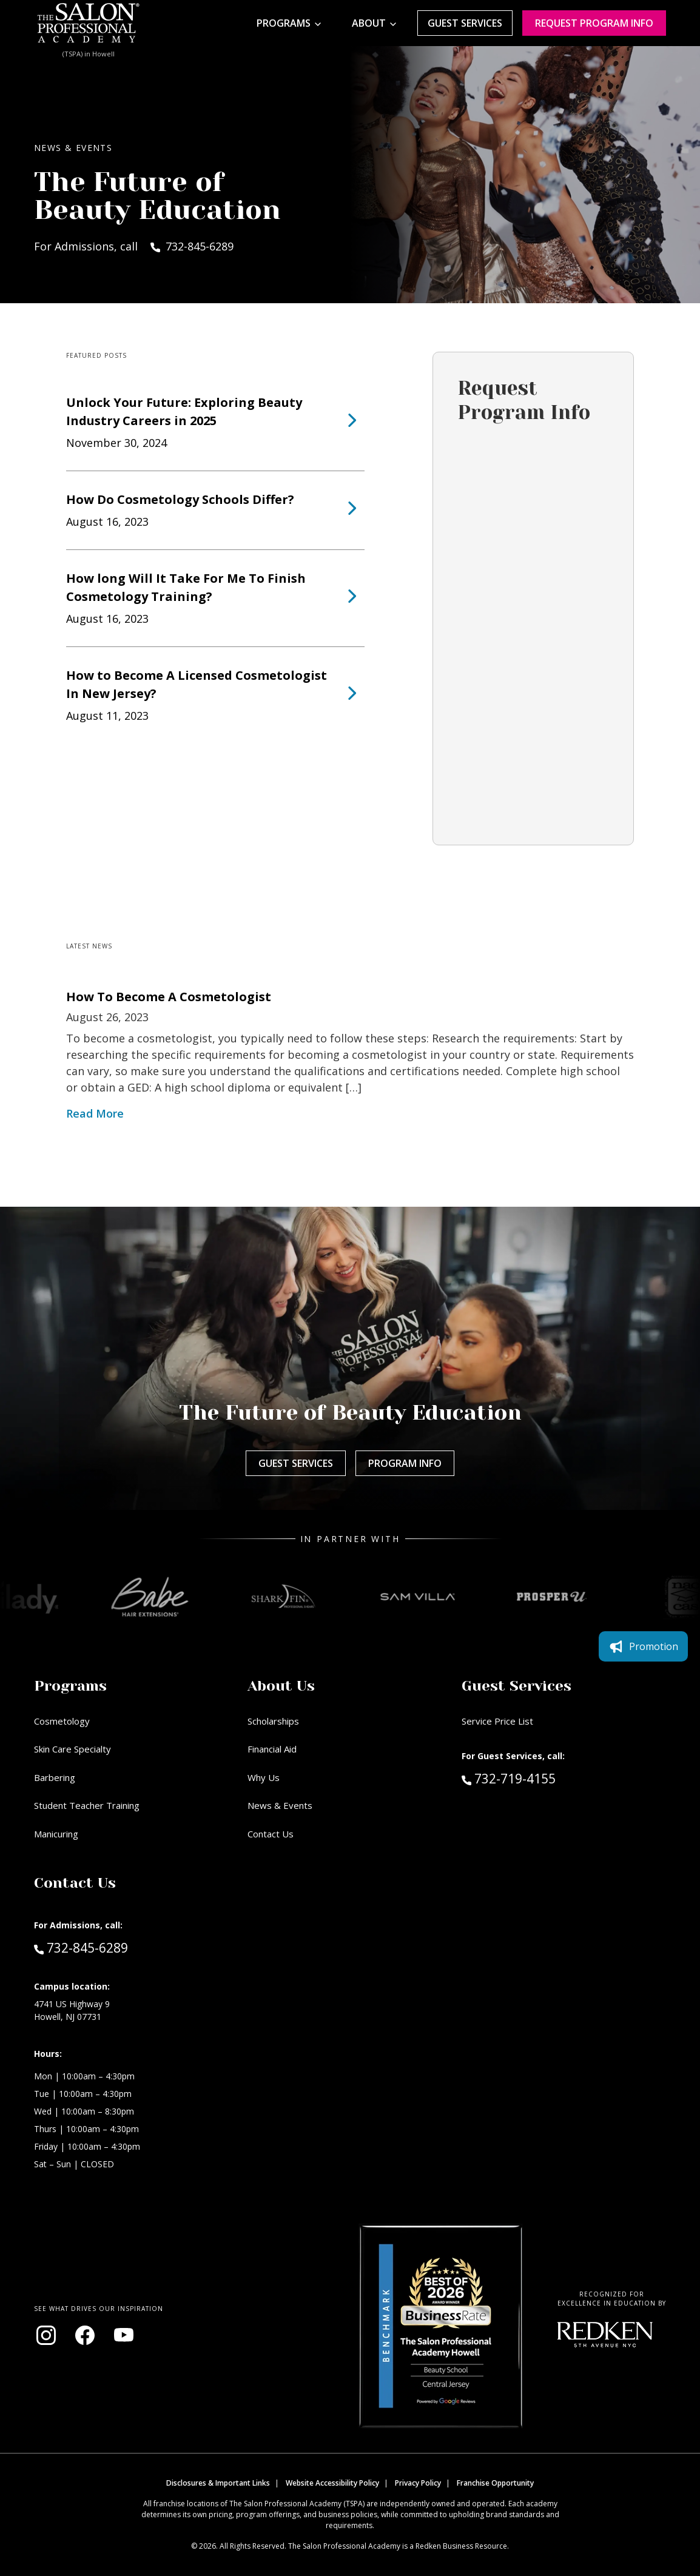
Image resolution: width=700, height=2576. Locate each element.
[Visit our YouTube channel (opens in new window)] (124, 2335)
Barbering (54, 1777)
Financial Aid (272, 1749)
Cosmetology (62, 1721)
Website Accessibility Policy (332, 2483)
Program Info (405, 1463)
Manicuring (56, 1834)
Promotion (643, 1646)
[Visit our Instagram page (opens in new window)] (46, 2335)
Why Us (263, 1777)
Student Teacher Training (87, 1805)
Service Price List (497, 1721)
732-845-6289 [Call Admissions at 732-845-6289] (81, 1947)
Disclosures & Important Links (218, 2483)
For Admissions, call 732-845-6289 (134, 246)
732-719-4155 (534, 1778)
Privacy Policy (418, 2483)
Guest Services (465, 23)
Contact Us (270, 1834)
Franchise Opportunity (495, 2483)
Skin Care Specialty (72, 1749)
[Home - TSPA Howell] (88, 23)
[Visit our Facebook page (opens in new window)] (85, 2335)
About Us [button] (281, 1685)
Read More (95, 1113)
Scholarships (273, 1721)
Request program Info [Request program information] (594, 23)
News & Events (279, 1805)
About (369, 23)
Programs (284, 23)
